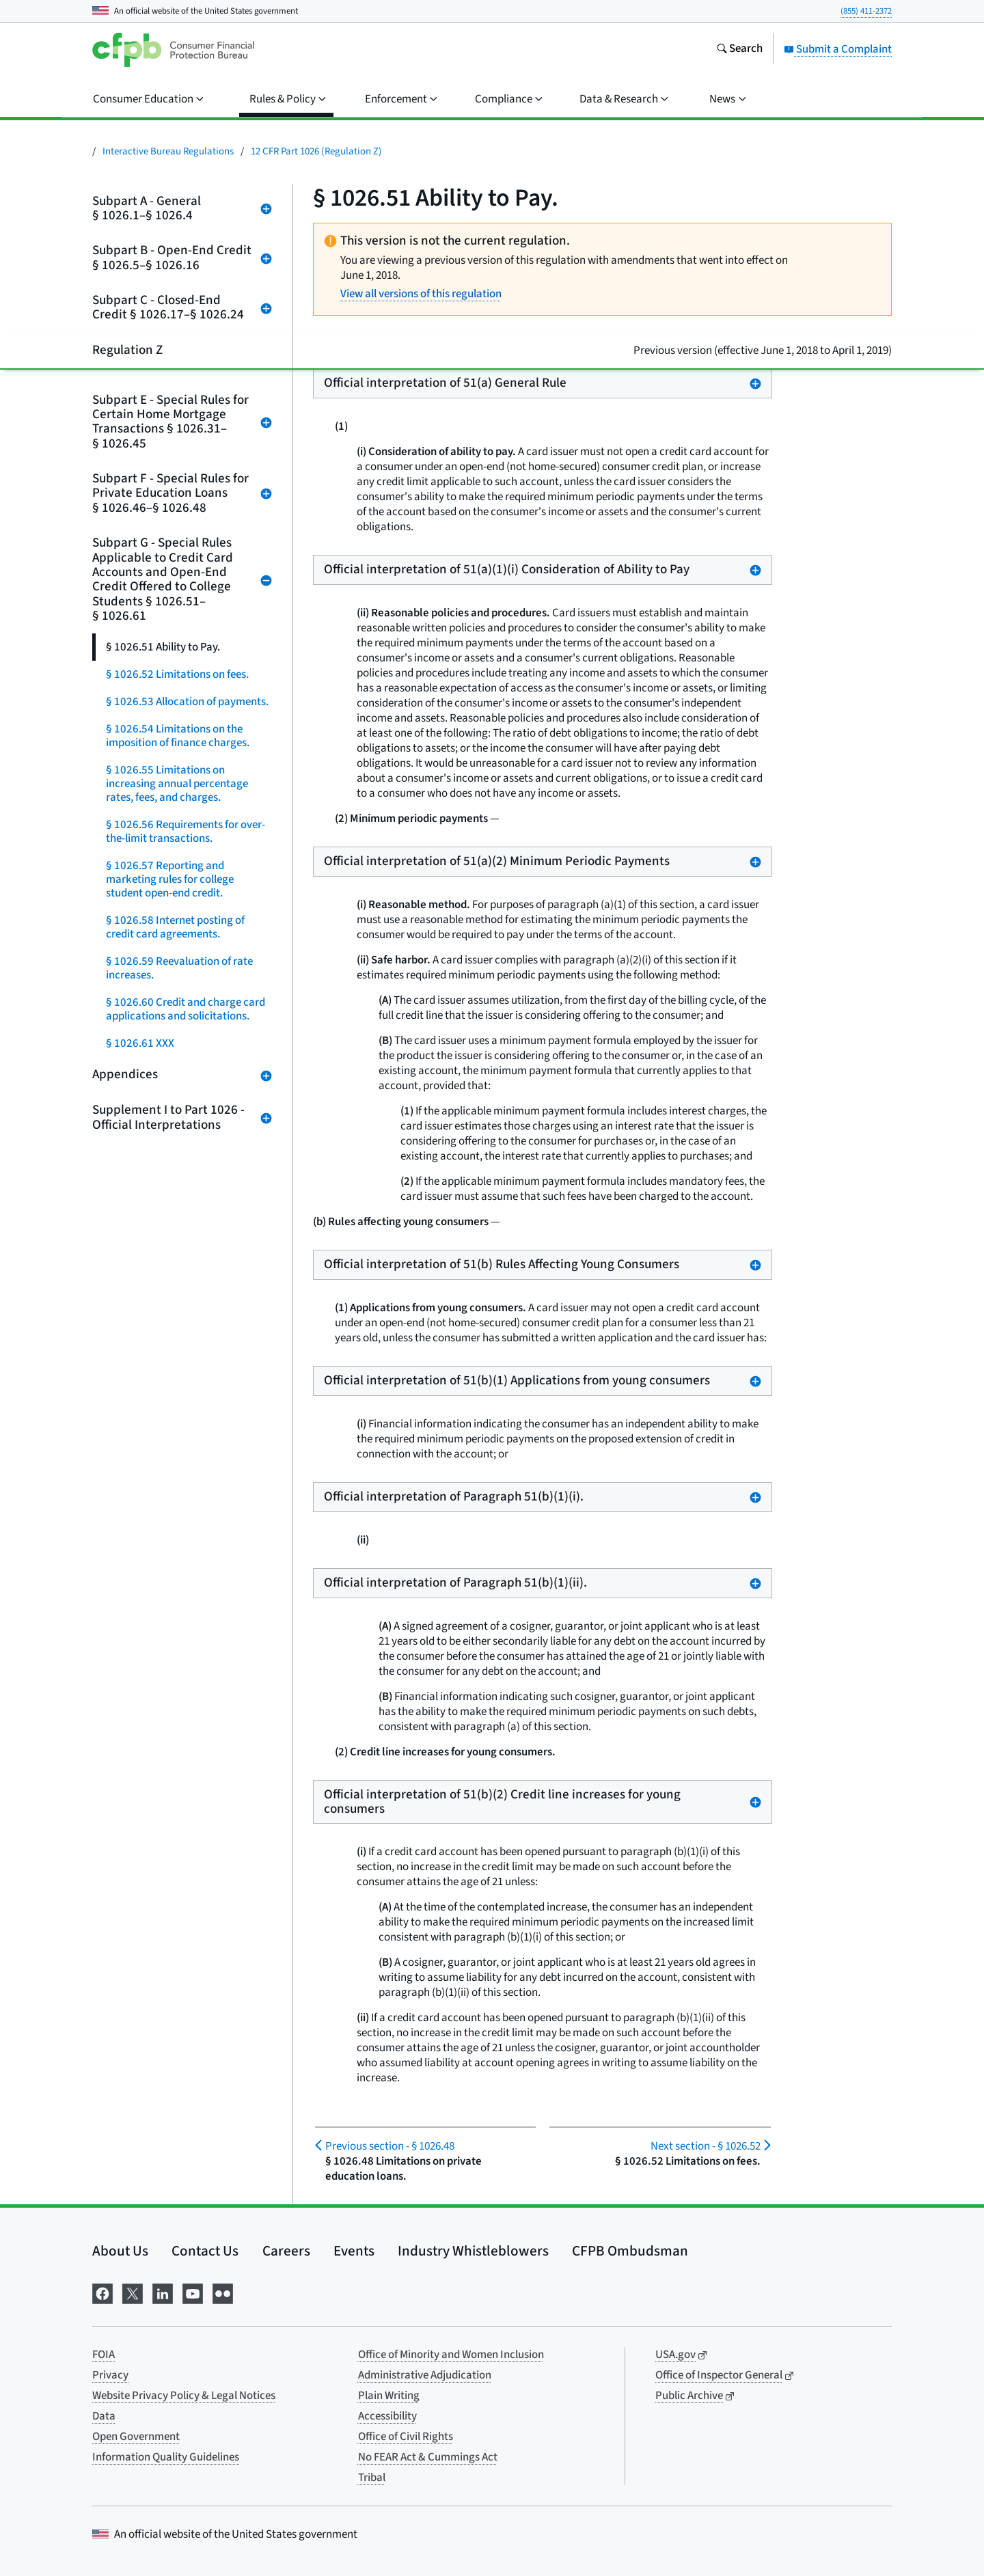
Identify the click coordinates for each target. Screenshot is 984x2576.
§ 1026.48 (389, 2146)
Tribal (371, 2477)
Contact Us (205, 2251)
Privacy (110, 2375)
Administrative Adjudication (424, 2375)
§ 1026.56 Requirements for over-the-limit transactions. (185, 832)
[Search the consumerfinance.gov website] (739, 50)
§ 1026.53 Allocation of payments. (187, 702)
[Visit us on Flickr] (223, 2292)
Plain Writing (389, 2395)
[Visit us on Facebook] (102, 2292)
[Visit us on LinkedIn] (162, 2292)
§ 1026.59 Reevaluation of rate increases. (179, 968)
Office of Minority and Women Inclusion (451, 2354)
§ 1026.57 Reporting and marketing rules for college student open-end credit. (170, 879)
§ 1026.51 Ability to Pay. (163, 647)
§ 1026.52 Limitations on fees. (177, 674)
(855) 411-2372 (866, 11)
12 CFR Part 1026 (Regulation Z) (316, 151)
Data (103, 2416)
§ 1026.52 (706, 2146)
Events (353, 2251)
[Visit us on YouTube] (192, 2292)
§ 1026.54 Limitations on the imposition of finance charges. (177, 736)
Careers (286, 2251)
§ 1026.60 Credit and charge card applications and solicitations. (185, 1009)
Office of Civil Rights (405, 2436)
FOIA (103, 2354)
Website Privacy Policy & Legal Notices (183, 2395)
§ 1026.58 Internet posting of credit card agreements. (175, 927)
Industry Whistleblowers (473, 2251)
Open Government (136, 2436)
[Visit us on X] (132, 2292)
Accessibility (387, 2416)
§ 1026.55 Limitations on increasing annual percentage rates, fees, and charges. (177, 784)
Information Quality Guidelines (165, 2457)
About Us (120, 2251)
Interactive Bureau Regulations (168, 151)
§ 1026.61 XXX (140, 1043)
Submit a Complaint (838, 49)
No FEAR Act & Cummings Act (427, 2457)
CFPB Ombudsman (630, 2251)
